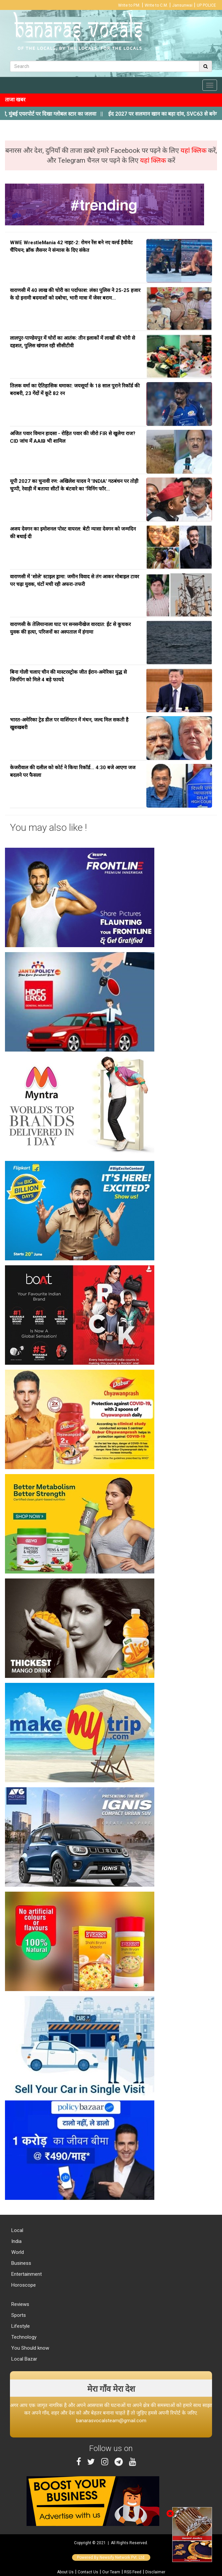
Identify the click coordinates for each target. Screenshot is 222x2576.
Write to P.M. (129, 5)
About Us (65, 2572)
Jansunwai (182, 5)
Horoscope (23, 2285)
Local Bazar (23, 2359)
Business (20, 2263)
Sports (18, 2315)
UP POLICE (206, 5)
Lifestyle (20, 2326)
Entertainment (26, 2274)
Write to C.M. (156, 5)
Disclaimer (155, 2572)
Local (16, 2230)
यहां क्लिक (194, 150)
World (17, 2252)
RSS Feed (132, 2572)
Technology (23, 2337)
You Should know (29, 2348)
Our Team (111, 2572)
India (16, 2241)
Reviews (19, 2304)
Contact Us (88, 2572)
